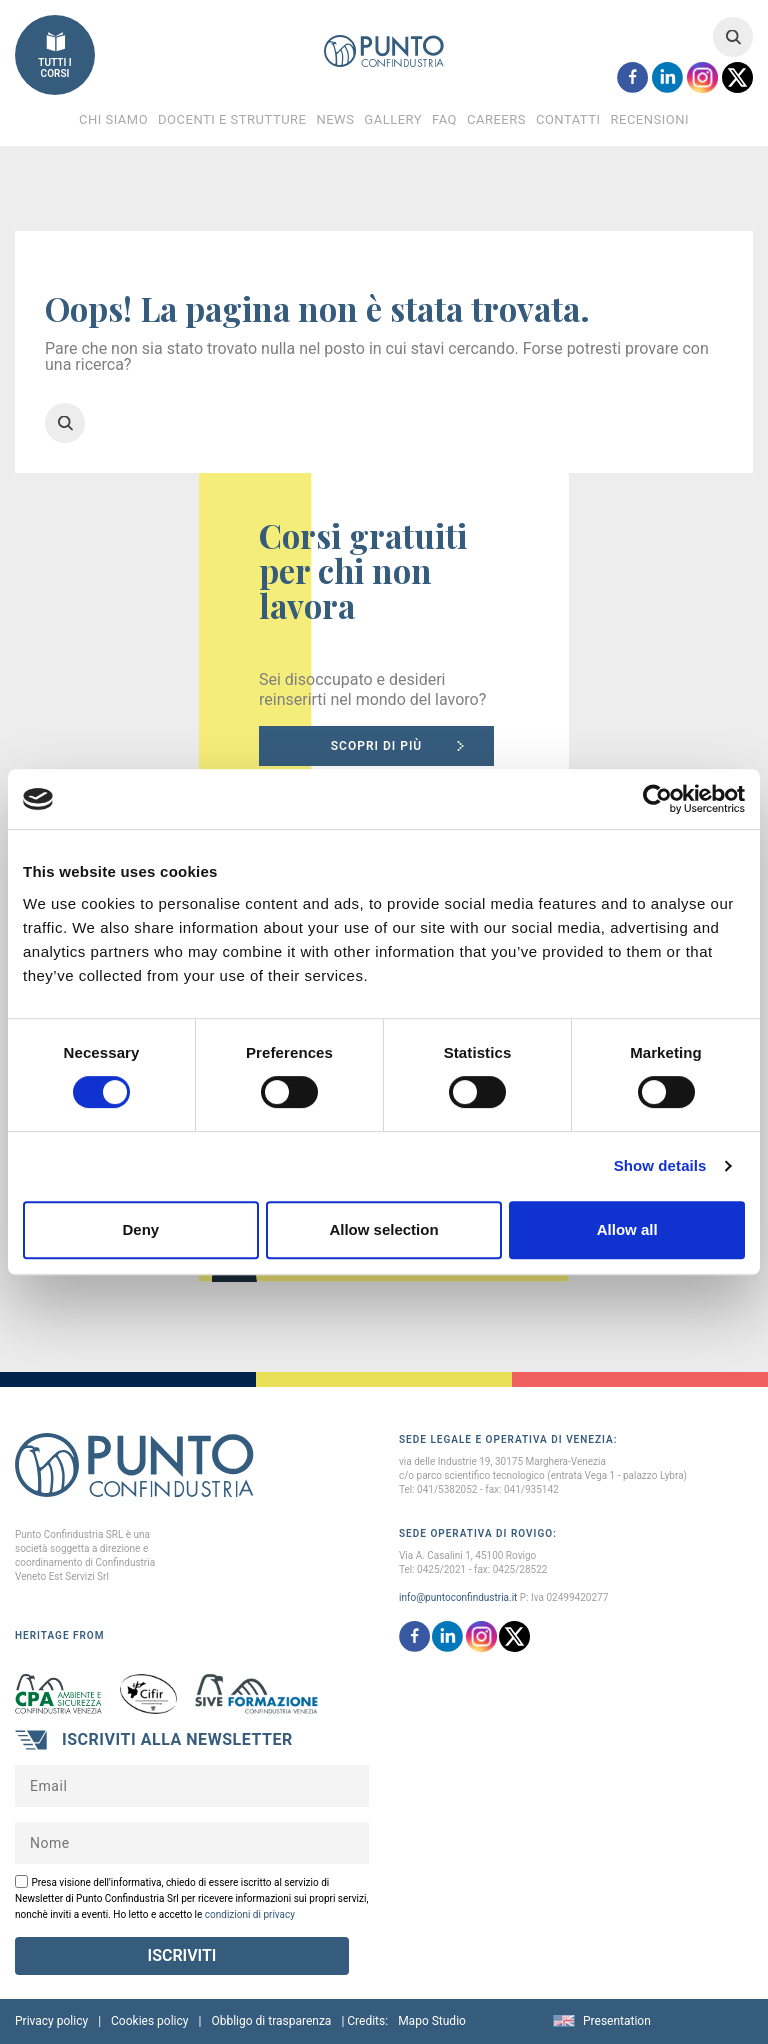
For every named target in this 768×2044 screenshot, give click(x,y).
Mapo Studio (432, 2021)
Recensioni (649, 119)
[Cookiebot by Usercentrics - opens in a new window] (657, 799)
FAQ (444, 119)
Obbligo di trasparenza (271, 2021)
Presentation (617, 2021)
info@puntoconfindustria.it (458, 1597)
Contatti (568, 119)
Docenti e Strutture (232, 119)
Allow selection (383, 1229)
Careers (496, 119)
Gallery (393, 119)
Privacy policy (51, 2021)
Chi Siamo (113, 119)
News (335, 119)
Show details (660, 1165)
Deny (140, 1229)
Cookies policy (149, 2021)
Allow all (627, 1229)
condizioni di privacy (250, 1914)
